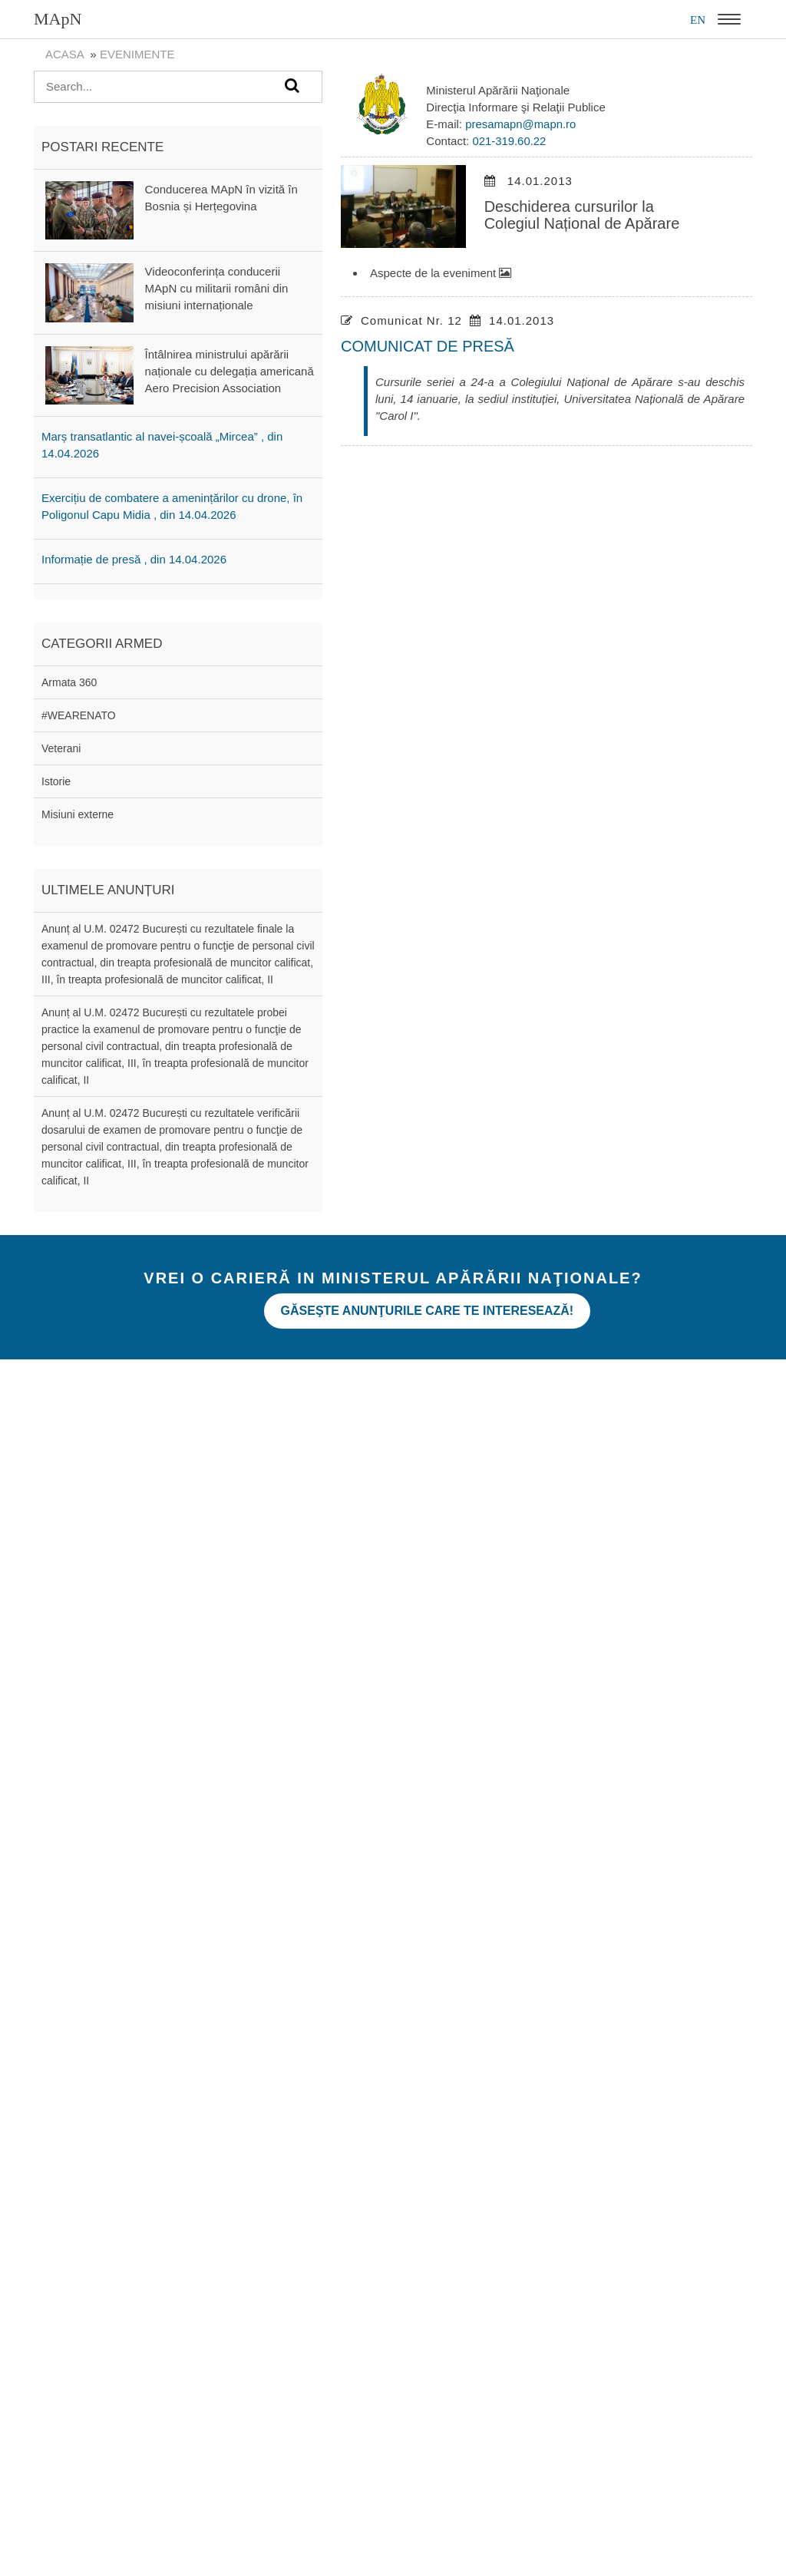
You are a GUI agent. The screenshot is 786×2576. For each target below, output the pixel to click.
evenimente (137, 54)
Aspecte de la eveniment (440, 272)
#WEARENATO (78, 715)
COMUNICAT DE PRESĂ (427, 346)
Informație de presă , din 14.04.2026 (133, 559)
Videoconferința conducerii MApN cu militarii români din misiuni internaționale (217, 288)
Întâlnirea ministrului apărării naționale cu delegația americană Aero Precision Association (229, 371)
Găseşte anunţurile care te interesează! (431, 1307)
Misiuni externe (77, 814)
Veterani (61, 748)
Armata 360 (69, 682)
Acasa (64, 54)
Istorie (56, 781)
